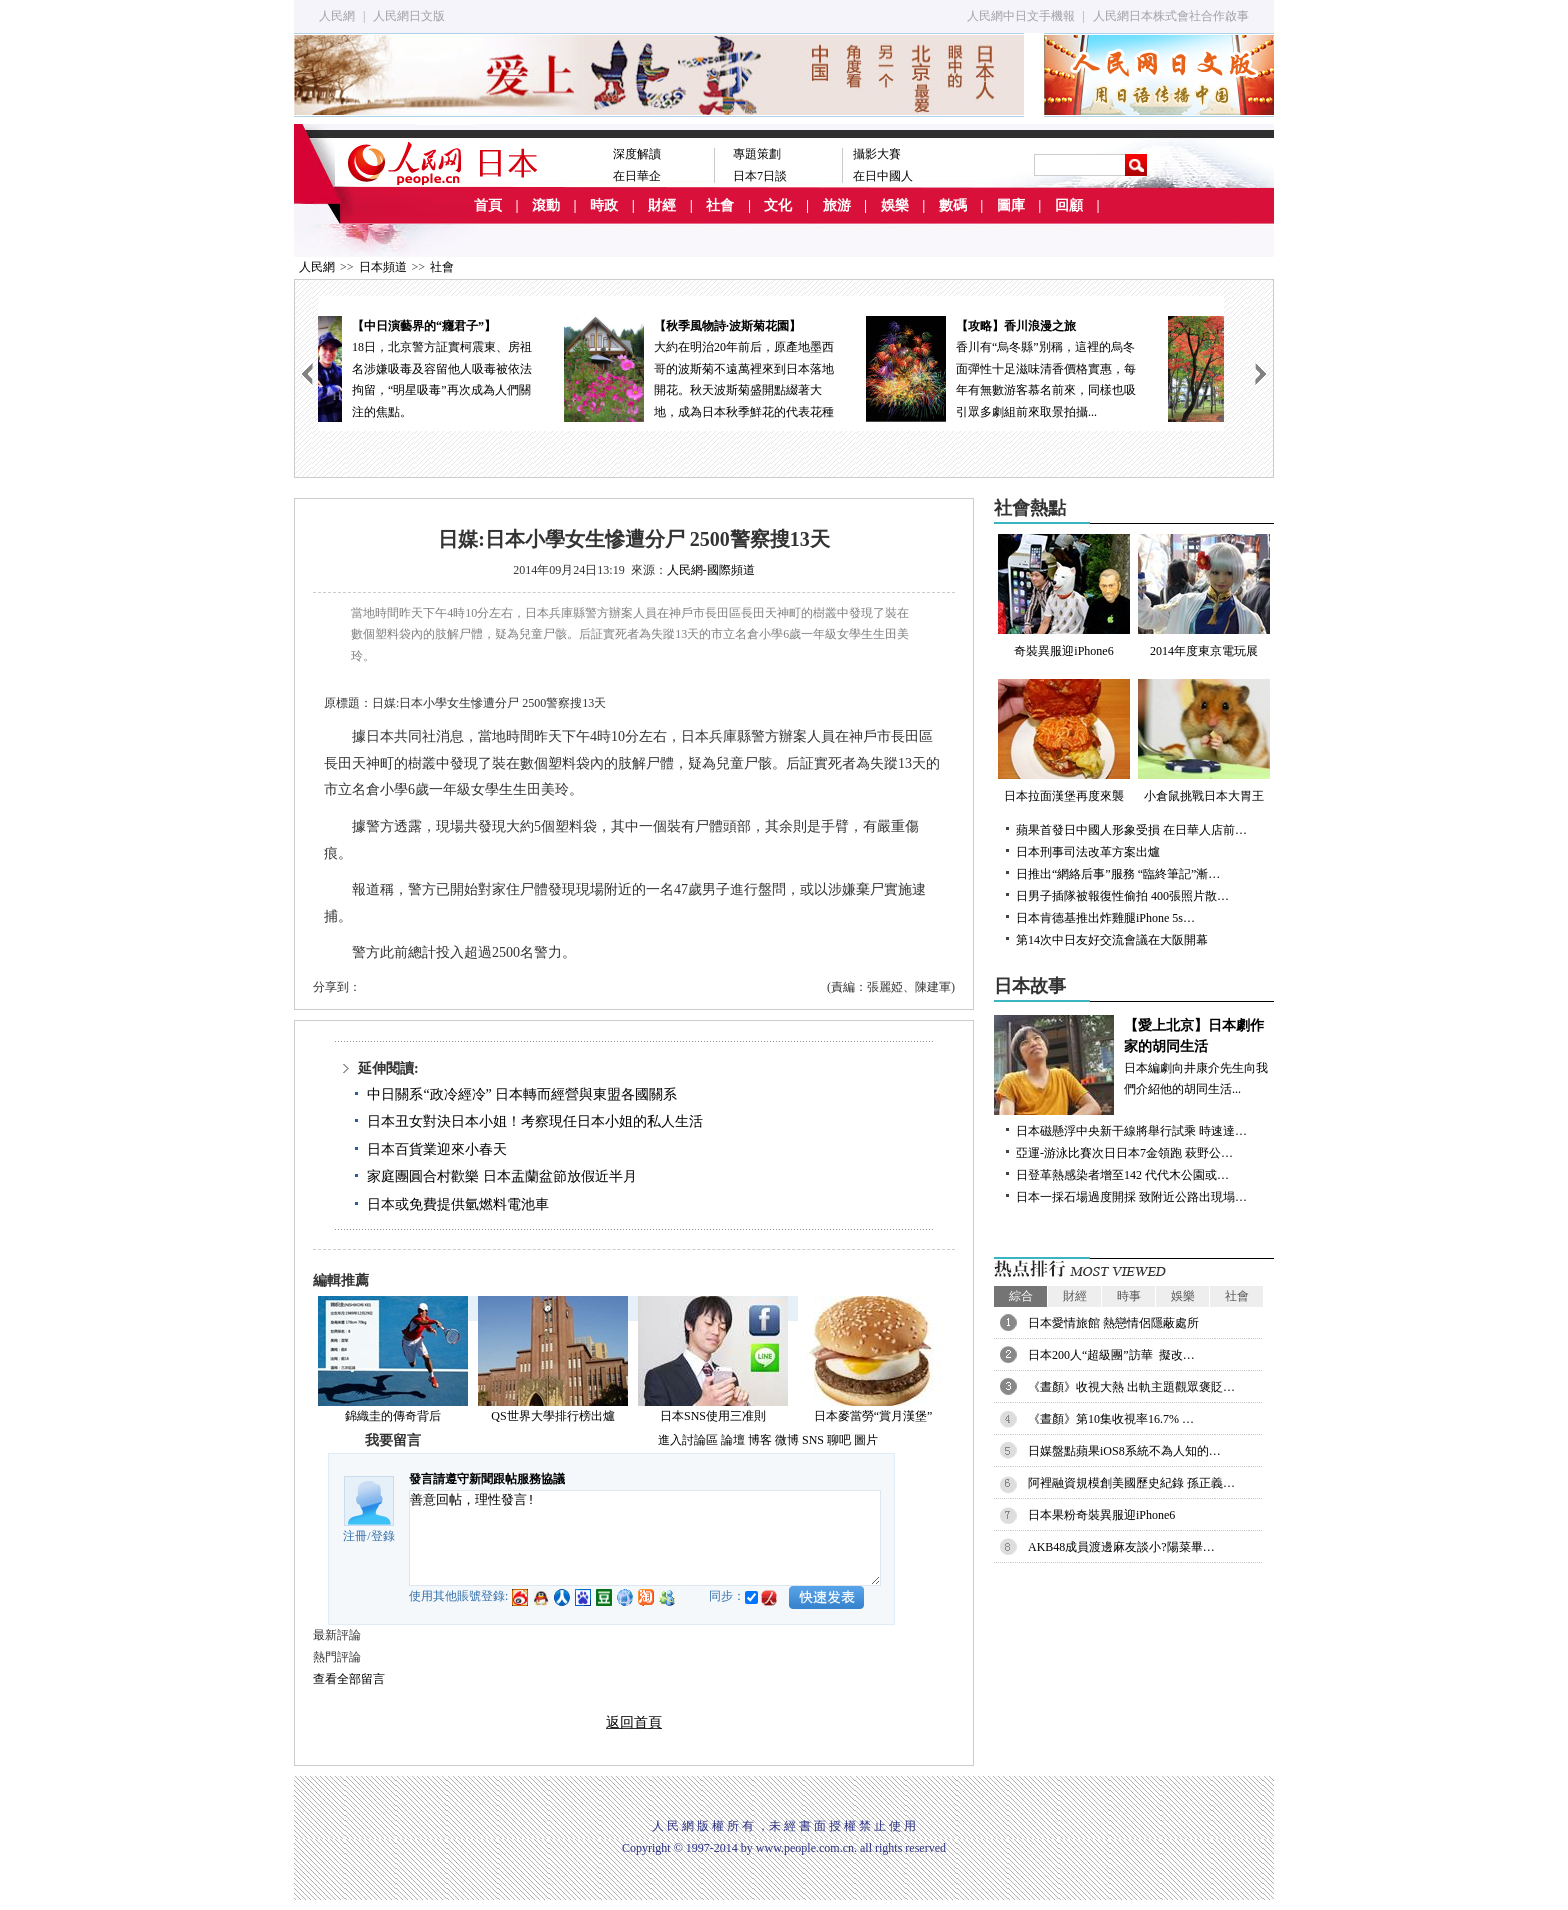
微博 (787, 1440)
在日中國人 (883, 176)
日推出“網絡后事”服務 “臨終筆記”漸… (1118, 874)
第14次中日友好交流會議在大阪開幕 (1112, 940)
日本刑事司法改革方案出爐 (1088, 852)
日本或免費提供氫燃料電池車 (458, 1204)
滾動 (546, 205)
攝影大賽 (877, 154)
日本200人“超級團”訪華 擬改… (1111, 1355)
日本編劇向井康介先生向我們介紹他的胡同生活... (1134, 1056)
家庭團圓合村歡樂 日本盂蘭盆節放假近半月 (502, 1176)
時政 (604, 205)
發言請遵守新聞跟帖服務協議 (487, 1479)
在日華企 (637, 176)
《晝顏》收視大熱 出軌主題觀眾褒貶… (1131, 1387)
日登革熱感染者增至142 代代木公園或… (1122, 1175)
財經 (662, 205)
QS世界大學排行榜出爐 (552, 1416)
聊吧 (839, 1440)
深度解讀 (637, 154)
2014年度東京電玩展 (1204, 596)
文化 (778, 205)
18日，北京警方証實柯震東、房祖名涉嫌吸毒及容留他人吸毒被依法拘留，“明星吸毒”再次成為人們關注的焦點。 (469, 367)
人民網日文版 (409, 16)
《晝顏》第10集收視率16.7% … (1111, 1419)
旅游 (837, 205)
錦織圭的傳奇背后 (393, 1416)
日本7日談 (760, 176)
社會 (720, 205)
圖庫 (1011, 205)
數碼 (953, 205)
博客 (760, 1440)
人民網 (337, 16)
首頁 (488, 205)
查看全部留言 (349, 1679)
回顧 (1069, 205)
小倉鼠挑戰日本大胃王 (1204, 741)
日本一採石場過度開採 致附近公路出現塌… (1131, 1197)
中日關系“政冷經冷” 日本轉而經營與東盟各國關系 (522, 1094)
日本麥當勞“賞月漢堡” (873, 1416)
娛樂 (895, 205)
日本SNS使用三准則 (713, 1416)
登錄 (383, 1536)
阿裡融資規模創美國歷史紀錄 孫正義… (1131, 1483)
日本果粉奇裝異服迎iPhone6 (1101, 1515)
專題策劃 (757, 154)
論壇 (733, 1440)
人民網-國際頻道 (711, 570)
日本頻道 (383, 267)
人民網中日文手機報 (1021, 16)
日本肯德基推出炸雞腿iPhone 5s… (1105, 918)
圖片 (866, 1440)
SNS (813, 1440)
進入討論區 (688, 1440)
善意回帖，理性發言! (645, 1538)
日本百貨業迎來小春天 (437, 1149)
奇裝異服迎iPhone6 (1064, 596)
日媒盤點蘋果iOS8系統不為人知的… (1124, 1451)
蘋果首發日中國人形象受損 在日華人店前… (1131, 830)
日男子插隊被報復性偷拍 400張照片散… (1122, 896)
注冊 (355, 1536)
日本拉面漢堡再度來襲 (1064, 741)
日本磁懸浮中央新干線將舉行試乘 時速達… (1131, 1131)
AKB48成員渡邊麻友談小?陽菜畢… (1121, 1547)
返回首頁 (634, 1722)
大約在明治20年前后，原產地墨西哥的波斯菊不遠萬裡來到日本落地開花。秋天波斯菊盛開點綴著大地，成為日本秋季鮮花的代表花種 (771, 367)
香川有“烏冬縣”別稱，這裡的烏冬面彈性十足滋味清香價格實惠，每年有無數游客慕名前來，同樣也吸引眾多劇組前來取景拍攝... (1073, 367)
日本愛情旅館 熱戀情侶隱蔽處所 (1113, 1323)
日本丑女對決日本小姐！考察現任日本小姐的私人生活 (535, 1121)
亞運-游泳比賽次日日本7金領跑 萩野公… (1124, 1153)
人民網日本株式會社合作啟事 (1171, 16)
